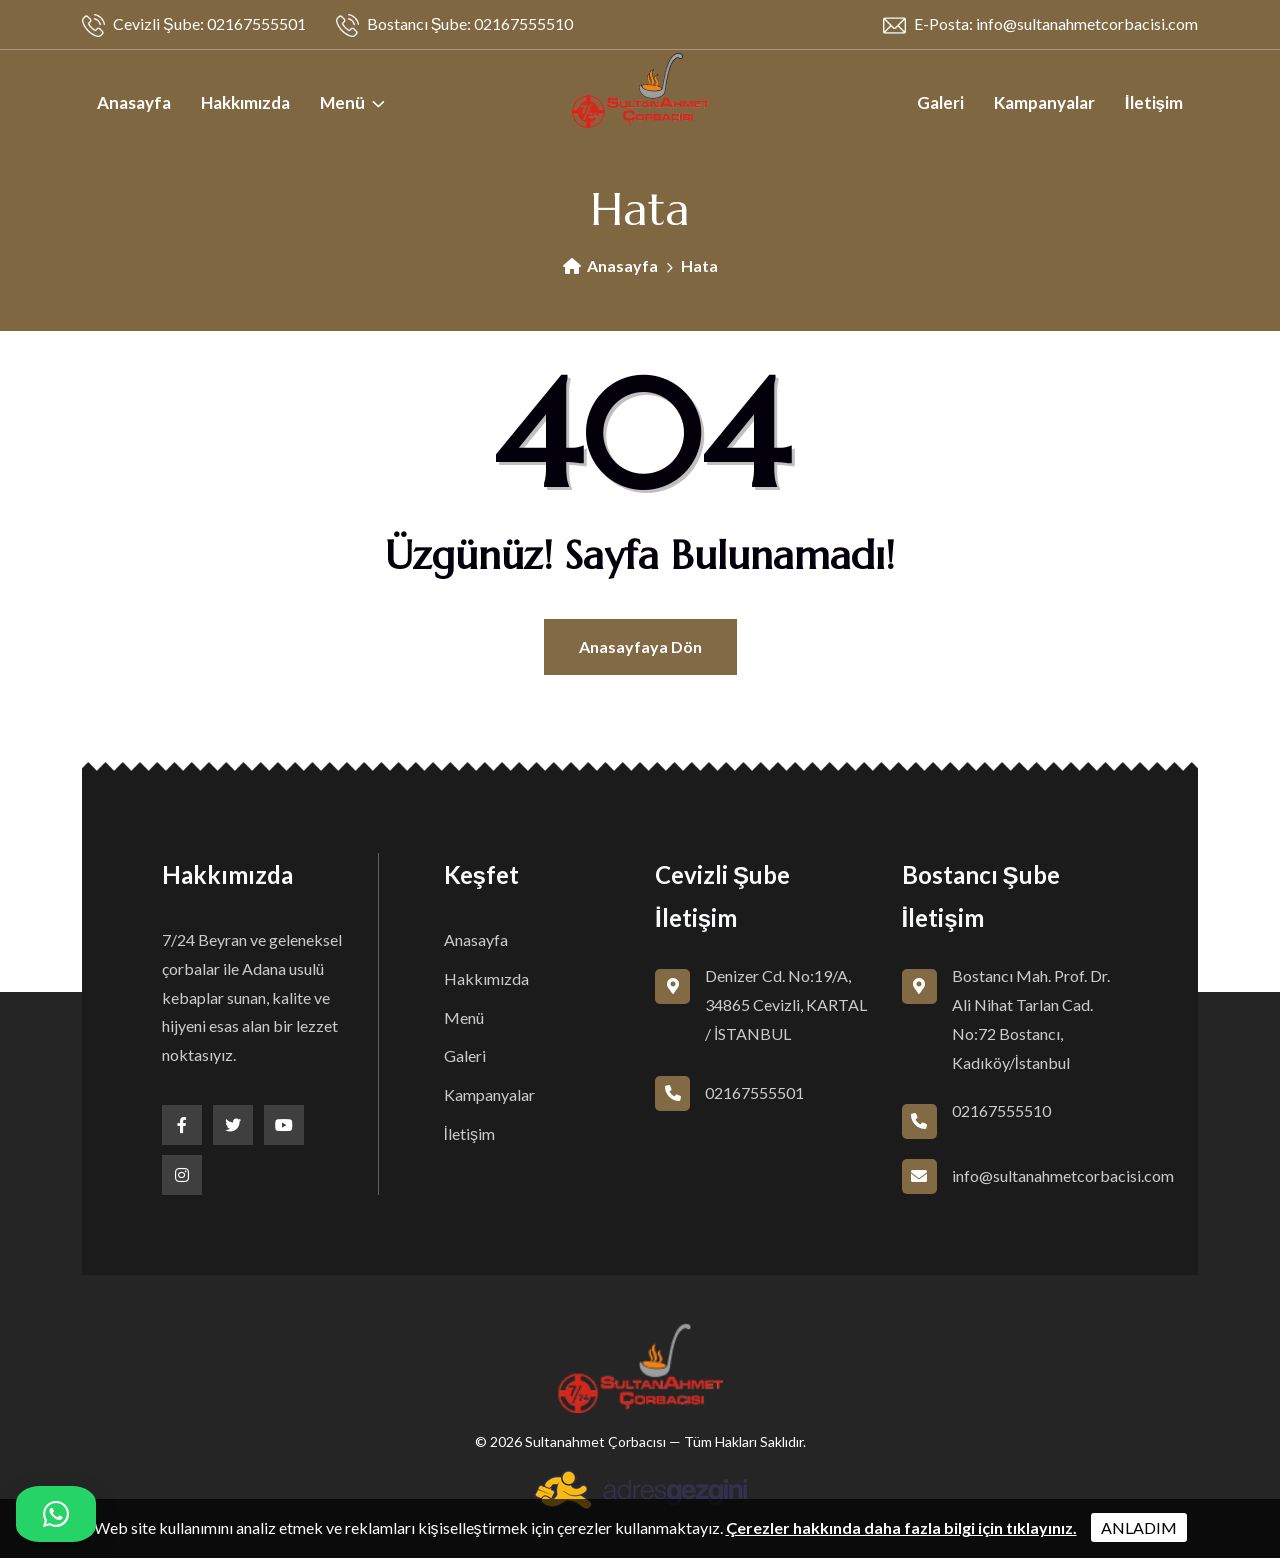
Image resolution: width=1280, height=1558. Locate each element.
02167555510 (1001, 1110)
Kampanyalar (1044, 102)
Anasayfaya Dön (640, 646)
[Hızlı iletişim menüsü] (56, 1514)
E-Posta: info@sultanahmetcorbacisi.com (1040, 25)
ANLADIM (1139, 1527)
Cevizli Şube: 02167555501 (194, 25)
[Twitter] (233, 1125)
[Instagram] (182, 1175)
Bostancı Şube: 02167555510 (455, 25)
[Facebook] (182, 1125)
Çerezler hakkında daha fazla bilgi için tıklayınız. (901, 1527)
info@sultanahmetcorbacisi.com (1063, 1175)
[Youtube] (284, 1125)
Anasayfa (134, 102)
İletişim (1154, 102)
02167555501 (754, 1092)
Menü (342, 102)
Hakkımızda (245, 102)
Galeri (940, 102)
